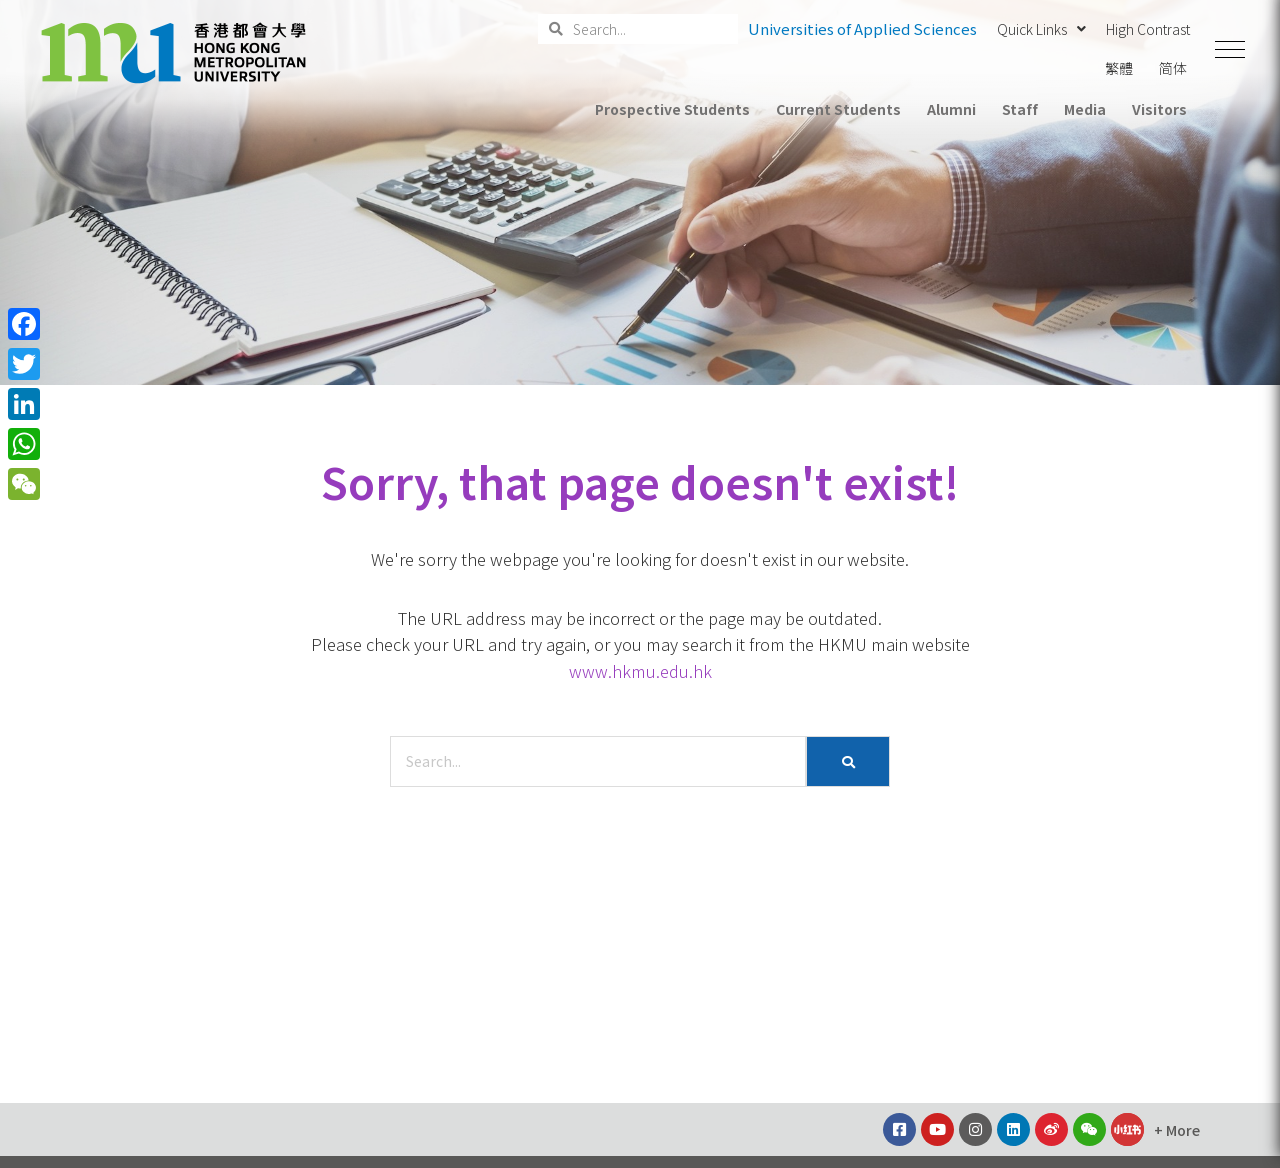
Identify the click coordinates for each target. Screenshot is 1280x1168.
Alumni (951, 109)
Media (1085, 109)
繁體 (1119, 68)
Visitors (1159, 109)
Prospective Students (672, 109)
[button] (1230, 50)
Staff (1020, 109)
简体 (1173, 68)
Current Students (838, 109)
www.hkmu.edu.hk (640, 671)
